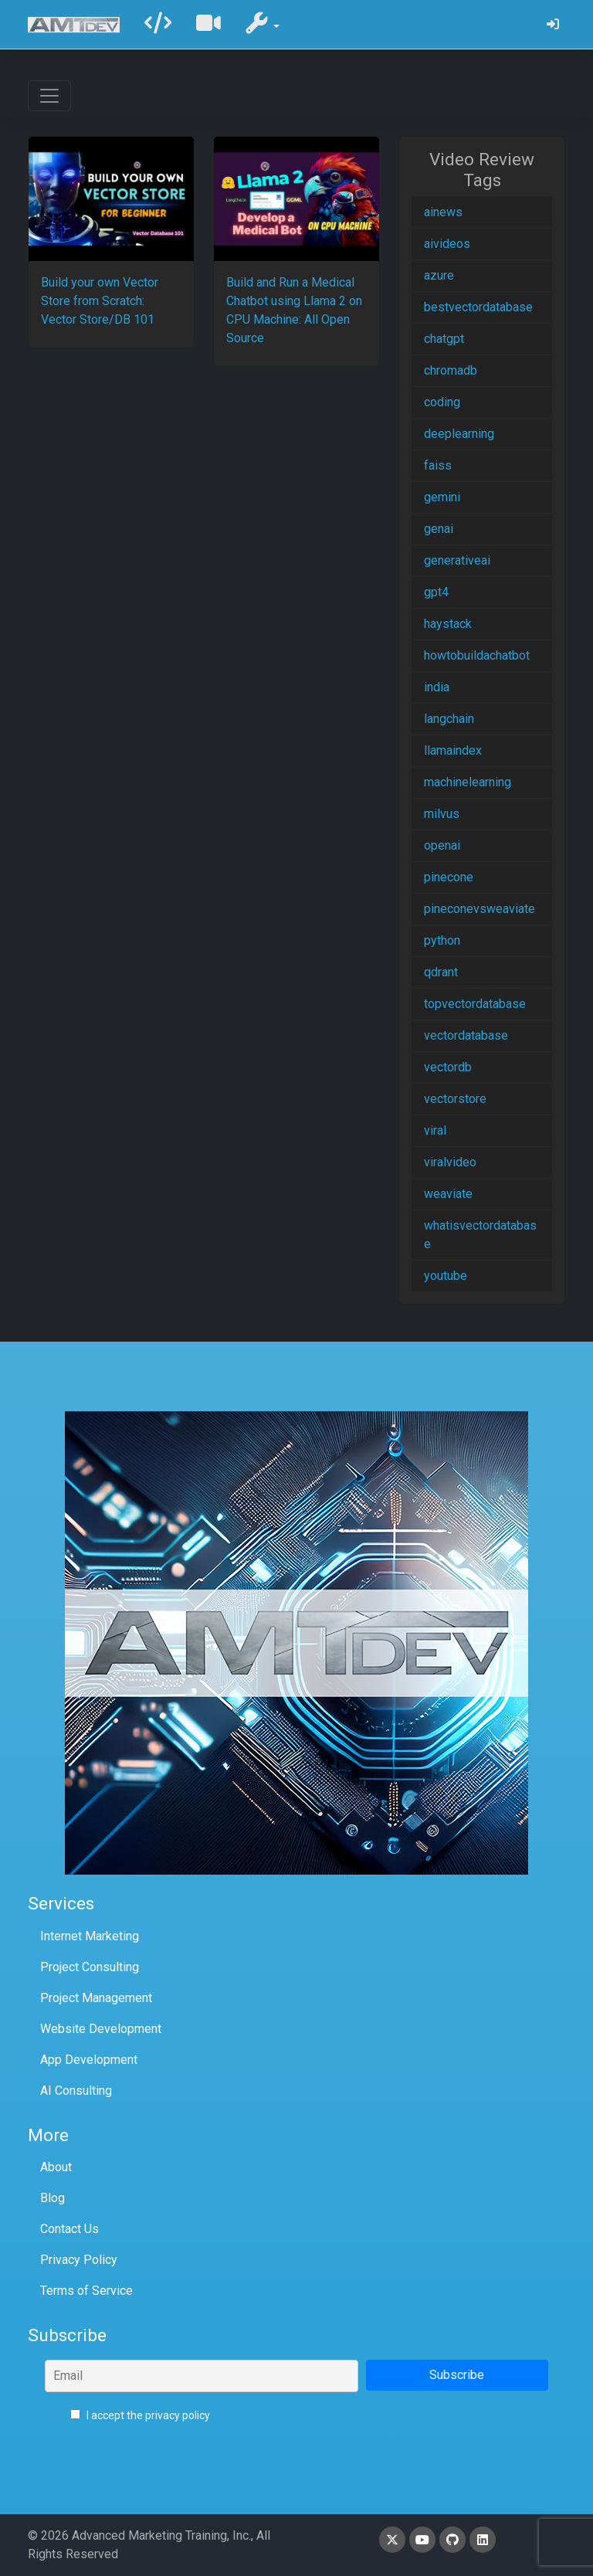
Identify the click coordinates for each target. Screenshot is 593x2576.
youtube (445, 1275)
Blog (52, 2198)
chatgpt (444, 338)
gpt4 (436, 592)
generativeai (457, 560)
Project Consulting (89, 1967)
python (442, 940)
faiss (438, 465)
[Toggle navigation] (49, 95)
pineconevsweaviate (479, 908)
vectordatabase (466, 1035)
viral (435, 1130)
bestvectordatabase (478, 307)
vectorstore (455, 1098)
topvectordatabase (475, 1003)
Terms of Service (86, 2290)
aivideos (447, 243)
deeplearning (459, 433)
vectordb (448, 1067)
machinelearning (467, 782)
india (436, 687)
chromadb (450, 370)
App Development (88, 2059)
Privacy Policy (78, 2259)
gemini (442, 497)
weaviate (448, 1193)
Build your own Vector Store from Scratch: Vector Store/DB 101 (99, 301)
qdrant (441, 972)
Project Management (96, 1998)
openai (442, 845)
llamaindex (453, 750)
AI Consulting (76, 2090)
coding (442, 402)
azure (439, 275)
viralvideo (450, 1162)
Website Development (100, 2028)
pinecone (448, 877)
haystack (448, 623)
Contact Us (69, 2228)
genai (438, 528)
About (56, 2167)
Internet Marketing (89, 1936)
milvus (441, 813)
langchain (449, 718)
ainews (443, 212)
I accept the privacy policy (140, 2415)
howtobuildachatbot (477, 655)
